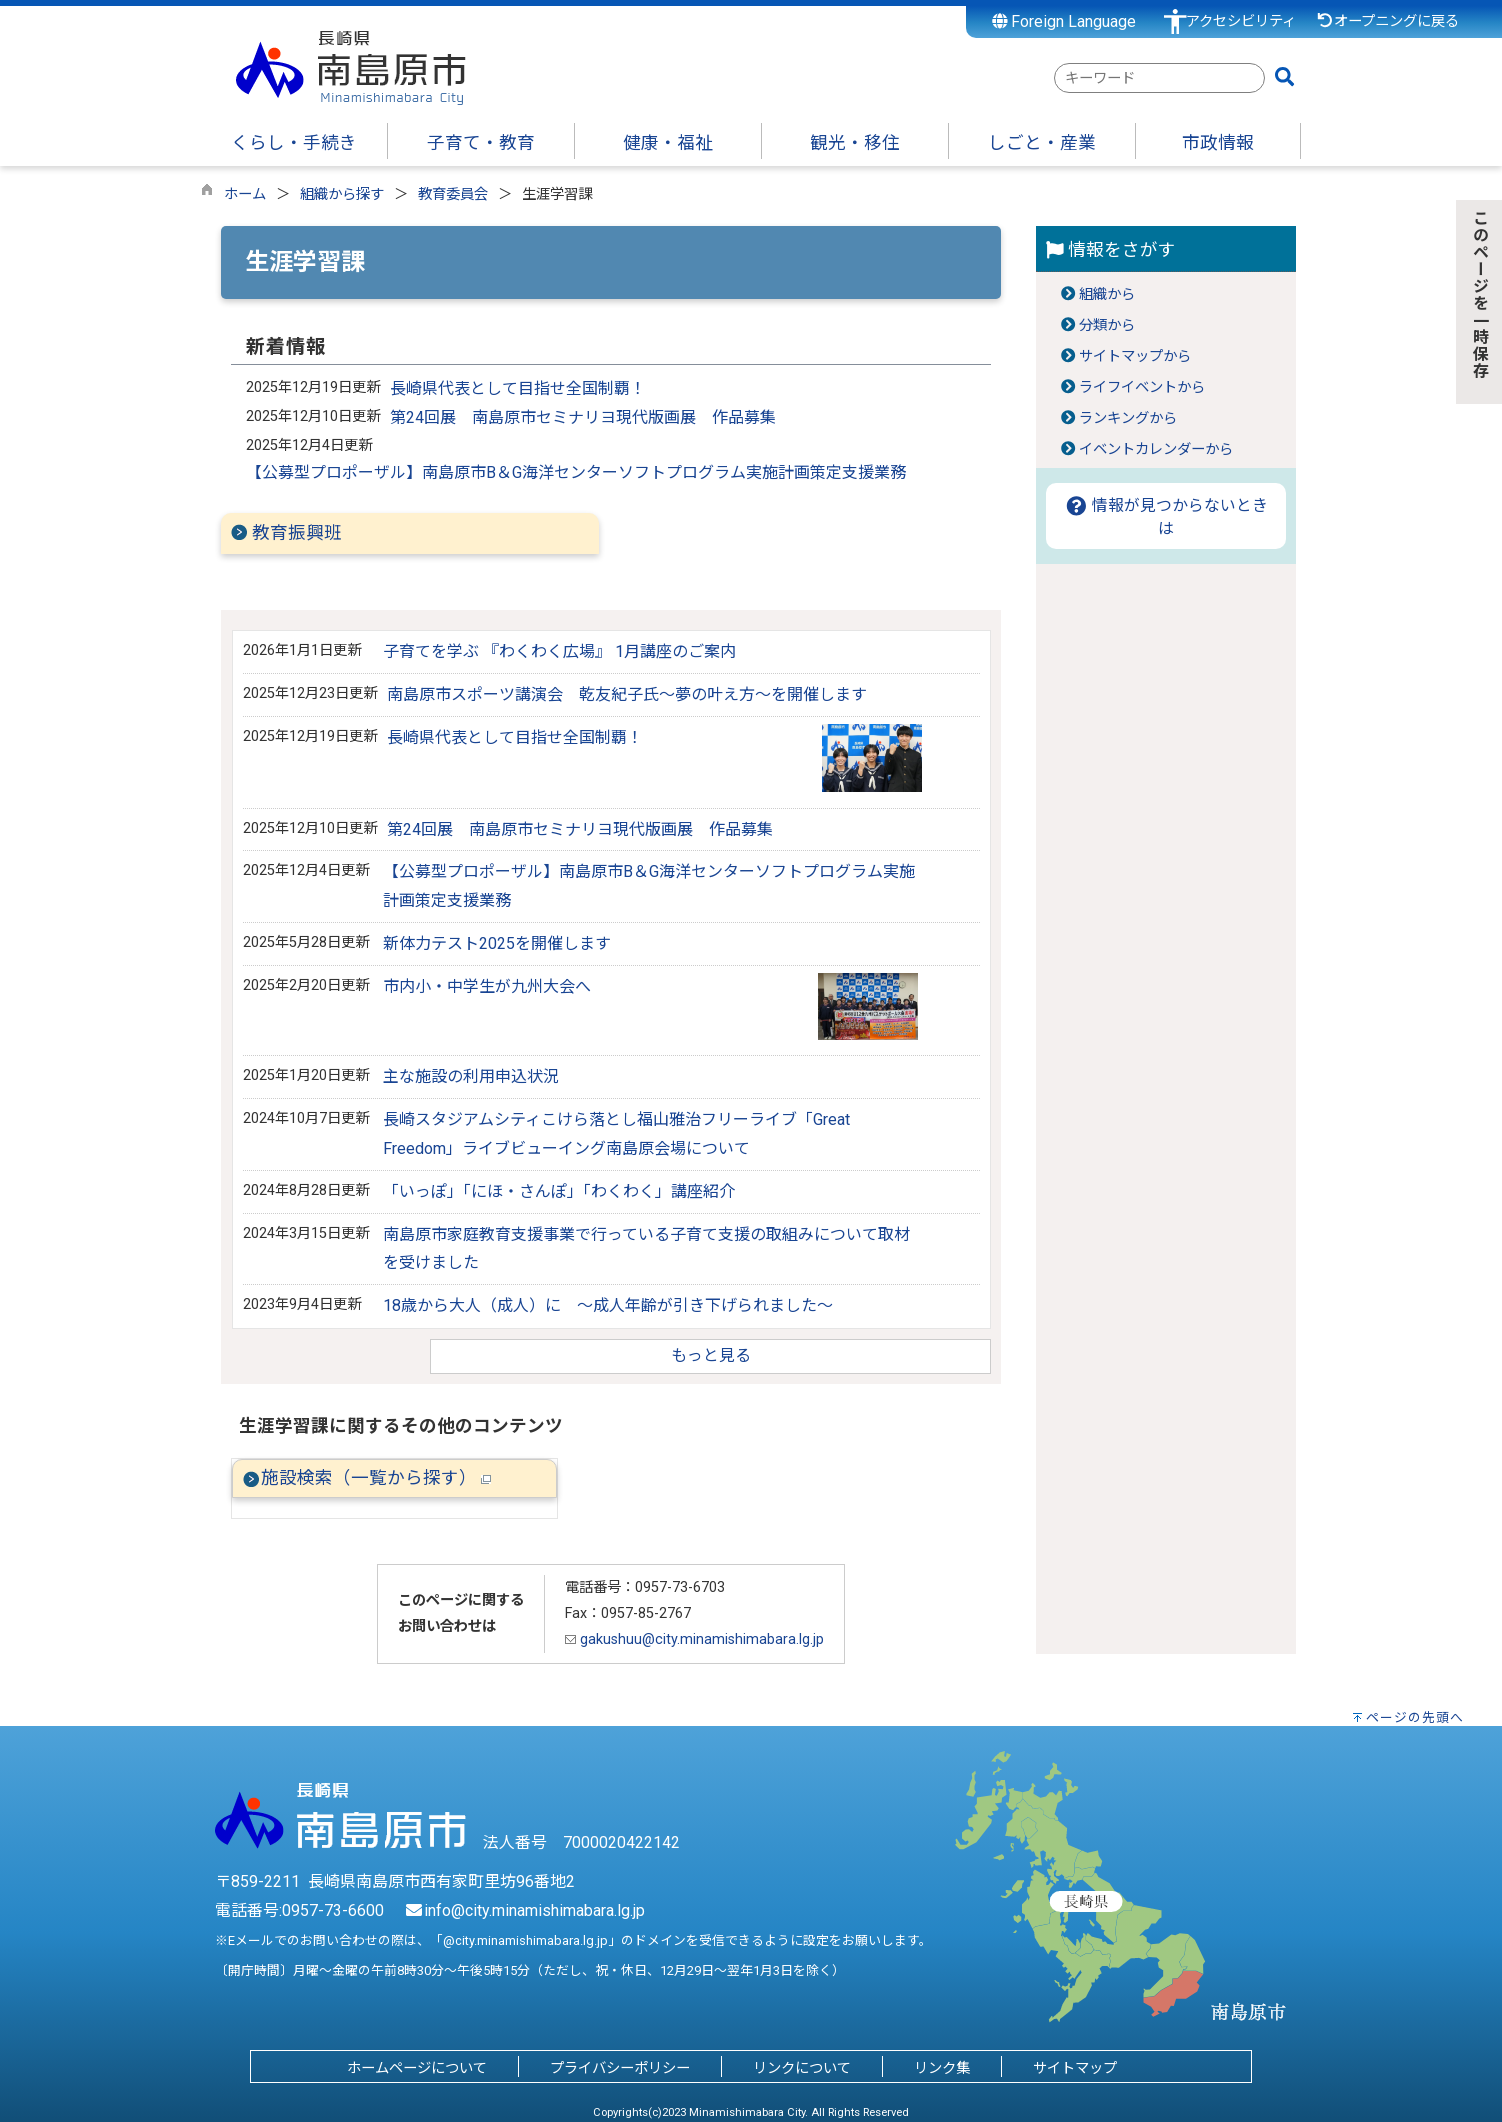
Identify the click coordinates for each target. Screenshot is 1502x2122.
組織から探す (342, 194)
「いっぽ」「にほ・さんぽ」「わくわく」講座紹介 (559, 1191)
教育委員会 (453, 194)
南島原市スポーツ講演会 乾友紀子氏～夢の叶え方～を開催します (627, 694)
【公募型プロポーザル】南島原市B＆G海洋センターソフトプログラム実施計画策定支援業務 (576, 472)
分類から (1107, 325)
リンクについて (802, 2068)
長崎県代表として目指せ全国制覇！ (518, 388)
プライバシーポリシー (620, 2068)
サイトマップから (1135, 356)
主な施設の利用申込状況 (471, 1076)
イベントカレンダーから (1156, 449)
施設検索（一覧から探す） (376, 1478)
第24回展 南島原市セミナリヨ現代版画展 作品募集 (583, 417)
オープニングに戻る (1387, 21)
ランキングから (1128, 418)
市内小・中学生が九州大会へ (487, 986)
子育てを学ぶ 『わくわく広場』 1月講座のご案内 (559, 651)
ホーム (245, 194)
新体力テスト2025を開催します (497, 943)
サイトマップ (1075, 2068)
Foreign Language (1064, 21)
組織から (1107, 294)
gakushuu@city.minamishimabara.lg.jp (694, 1639)
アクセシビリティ (1241, 21)
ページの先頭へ (1415, 1717)
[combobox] (1159, 78)
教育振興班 (297, 533)
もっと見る (711, 1355)
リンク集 (942, 2068)
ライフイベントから (1142, 387)
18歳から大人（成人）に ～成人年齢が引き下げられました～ (608, 1305)
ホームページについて (417, 2068)
